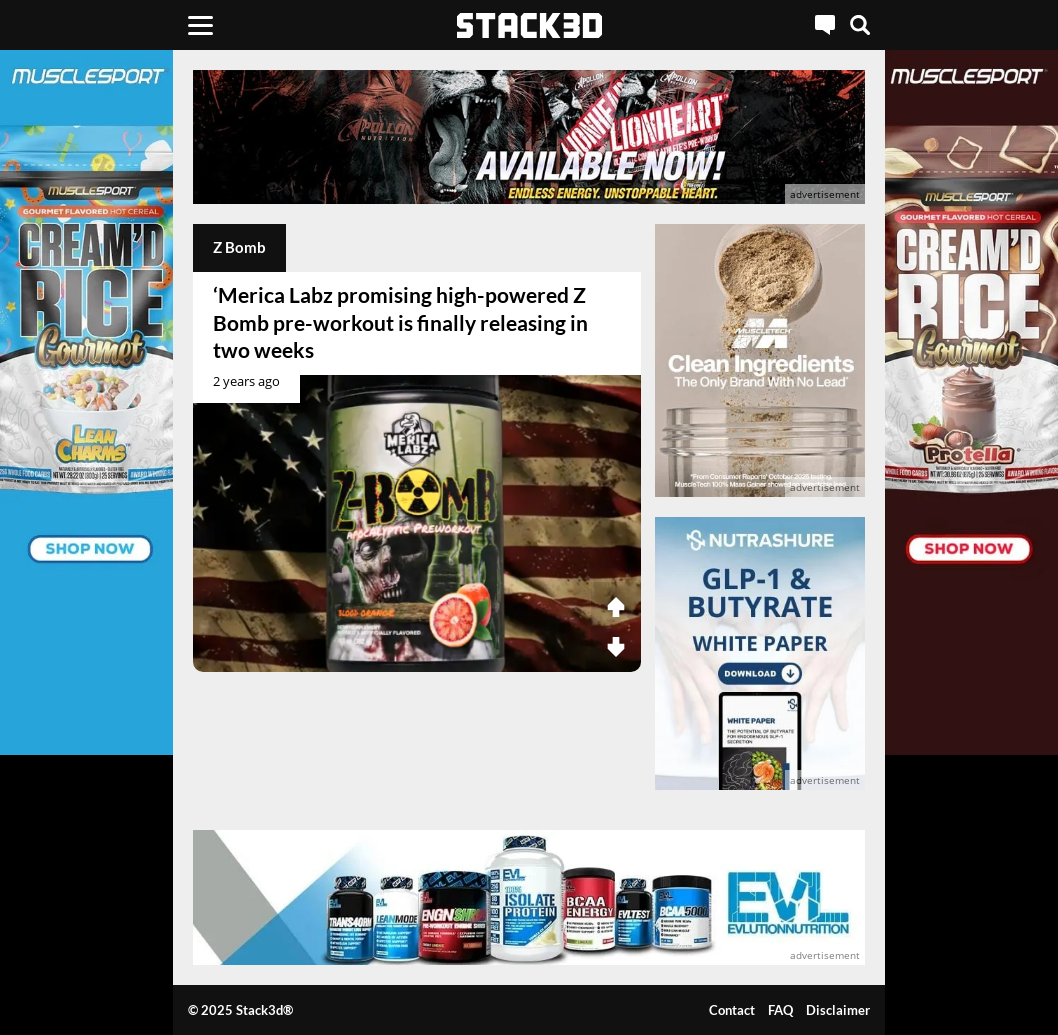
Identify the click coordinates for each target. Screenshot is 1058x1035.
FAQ (780, 1010)
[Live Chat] (825, 25)
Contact (732, 1010)
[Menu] (200, 25)
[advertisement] (529, 137)
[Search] (860, 25)
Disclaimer (838, 1010)
